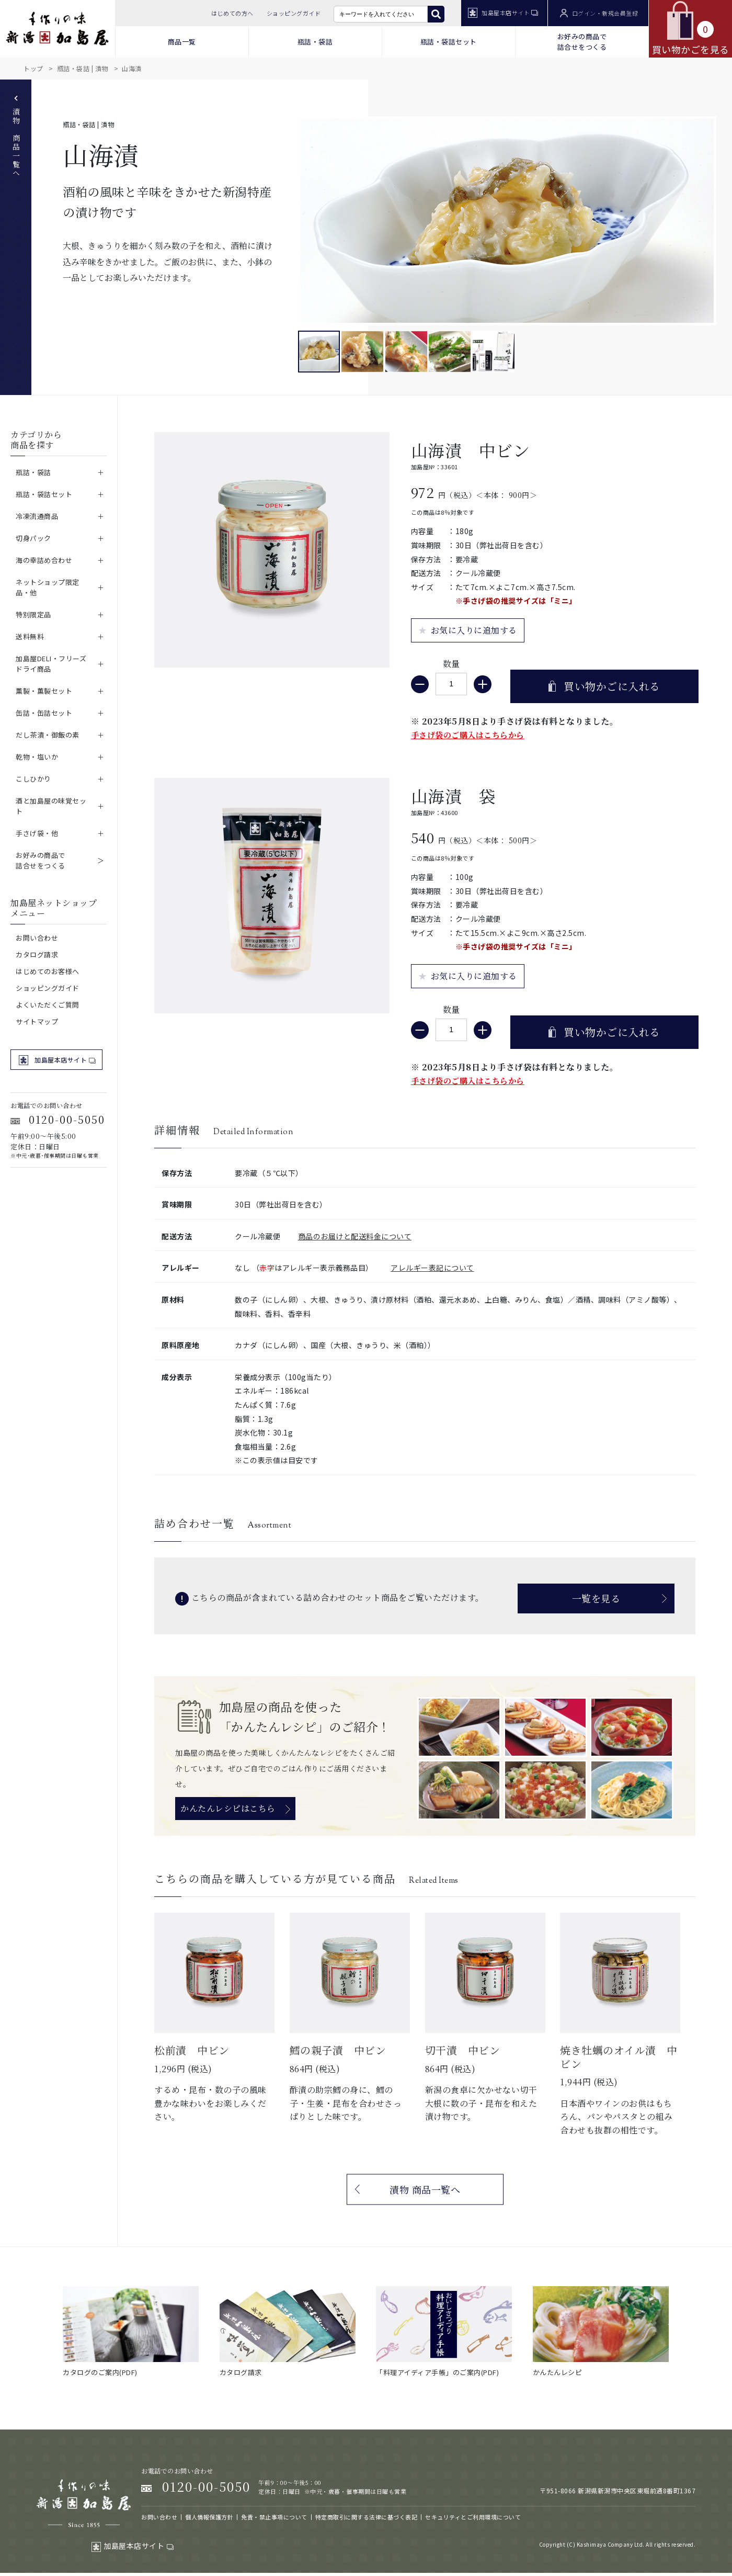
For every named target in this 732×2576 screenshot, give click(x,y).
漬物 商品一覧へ (16, 136)
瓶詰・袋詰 (315, 42)
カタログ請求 (37, 954)
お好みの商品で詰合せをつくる (40, 860)
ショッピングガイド (294, 13)
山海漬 (132, 68)
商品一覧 (182, 42)
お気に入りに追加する (474, 630)
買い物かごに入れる (612, 686)
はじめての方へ (232, 13)
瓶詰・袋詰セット (448, 42)
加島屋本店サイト (503, 13)
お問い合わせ (37, 938)
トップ (33, 68)
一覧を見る (596, 1598)
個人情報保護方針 (209, 2517)
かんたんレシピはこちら (228, 1808)
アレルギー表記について (432, 1267)
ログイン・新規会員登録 (599, 13)
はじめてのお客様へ (47, 971)
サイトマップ (37, 1021)
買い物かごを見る (690, 28)
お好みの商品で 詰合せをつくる (582, 41)
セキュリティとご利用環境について (473, 2517)
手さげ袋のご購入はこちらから (467, 734)
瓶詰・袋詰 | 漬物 (82, 68)
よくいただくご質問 (47, 1005)
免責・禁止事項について (274, 2517)
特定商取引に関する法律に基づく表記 (366, 2517)
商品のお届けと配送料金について (355, 1236)
